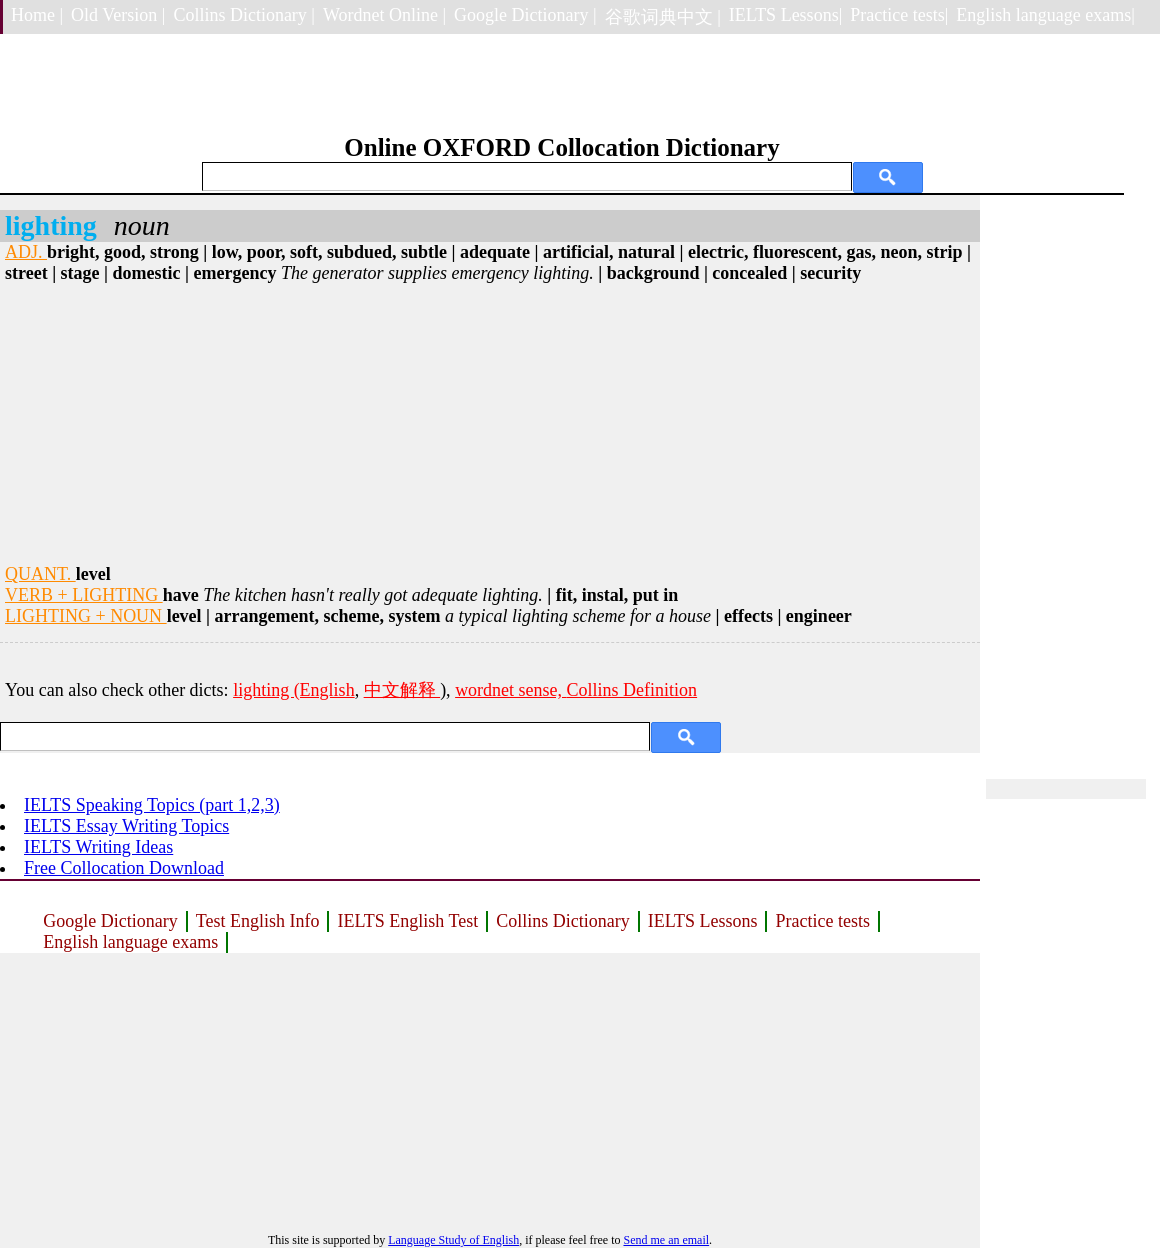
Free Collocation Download (124, 868)
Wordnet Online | (384, 15)
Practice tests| (899, 15)
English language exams (130, 942)
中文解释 (402, 690)
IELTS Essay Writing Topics (126, 826)
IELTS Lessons (703, 921)
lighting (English (294, 690)
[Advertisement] (490, 424)
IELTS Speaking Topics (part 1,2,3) (152, 805)
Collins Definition (632, 690)
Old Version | (118, 15)
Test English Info (258, 921)
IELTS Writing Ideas (98, 847)
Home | (37, 15)
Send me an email (666, 1240)
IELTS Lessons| (785, 15)
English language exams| (1045, 15)
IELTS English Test (407, 921)
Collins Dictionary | (244, 15)
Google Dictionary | (525, 15)
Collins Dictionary (563, 921)
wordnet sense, (510, 690)
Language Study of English (453, 1240)
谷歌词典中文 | (663, 17)
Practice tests (822, 921)
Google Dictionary (110, 921)
